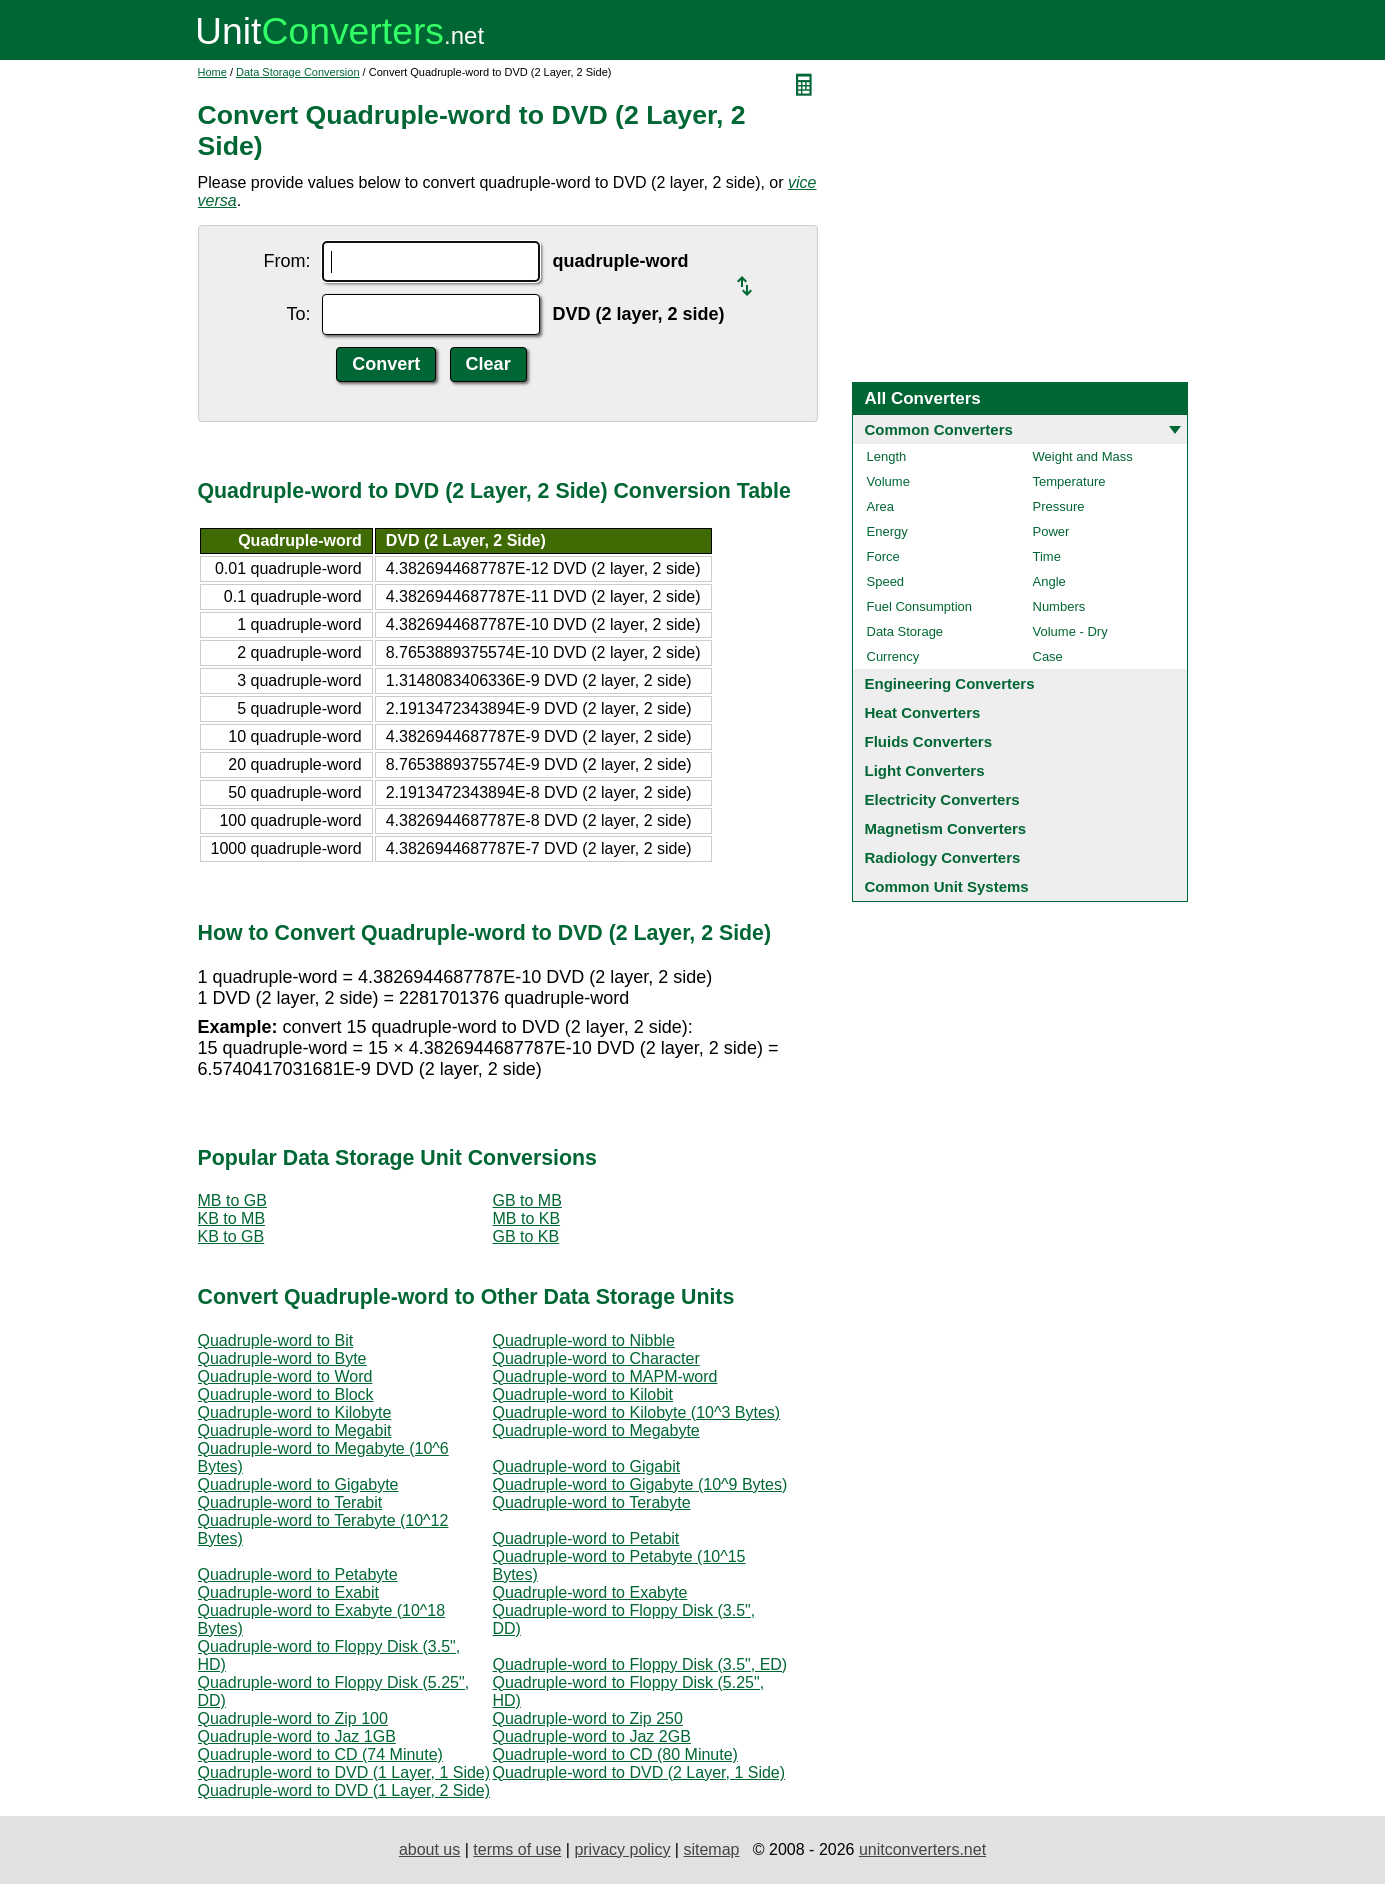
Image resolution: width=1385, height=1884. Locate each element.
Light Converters (925, 770)
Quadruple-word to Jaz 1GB (297, 1736)
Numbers (1059, 606)
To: (298, 314)
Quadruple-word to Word (285, 1376)
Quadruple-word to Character (596, 1358)
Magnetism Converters (946, 828)
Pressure (1059, 506)
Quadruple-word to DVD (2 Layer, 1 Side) (639, 1772)
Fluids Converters (929, 741)
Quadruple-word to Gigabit (587, 1466)
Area (880, 506)
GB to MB (527, 1200)
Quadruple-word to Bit (276, 1340)
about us (429, 1849)
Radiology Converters (943, 857)
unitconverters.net (922, 1849)
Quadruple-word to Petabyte (298, 1574)
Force (883, 556)
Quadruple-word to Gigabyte (298, 1484)
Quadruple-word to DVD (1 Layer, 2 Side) (344, 1790)
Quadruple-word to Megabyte (596, 1430)
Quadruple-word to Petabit (586, 1538)
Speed (886, 581)
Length (887, 456)
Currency (893, 656)
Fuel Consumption (920, 606)
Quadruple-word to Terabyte (592, 1502)
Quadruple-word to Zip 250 (588, 1718)
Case (1048, 656)
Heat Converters (923, 712)
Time (1047, 556)
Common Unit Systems (947, 886)
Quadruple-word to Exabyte (590, 1592)
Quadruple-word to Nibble (584, 1340)
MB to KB (527, 1218)
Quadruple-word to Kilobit (583, 1394)
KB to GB (231, 1236)
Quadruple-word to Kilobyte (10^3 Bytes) (637, 1412)
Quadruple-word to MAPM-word (605, 1376)
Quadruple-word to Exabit (288, 1592)
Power (1051, 531)
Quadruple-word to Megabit (295, 1430)
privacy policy (622, 1849)
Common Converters (939, 429)
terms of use (517, 1849)
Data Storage (905, 631)
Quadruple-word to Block (286, 1394)
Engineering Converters (950, 683)
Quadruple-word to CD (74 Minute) (320, 1754)
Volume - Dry (1070, 631)
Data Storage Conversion (298, 72)
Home (212, 72)
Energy (887, 531)
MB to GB (232, 1200)
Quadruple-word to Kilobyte (295, 1412)
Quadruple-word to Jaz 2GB (592, 1736)
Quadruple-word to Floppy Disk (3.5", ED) (640, 1664)
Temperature (1069, 481)
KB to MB (232, 1218)
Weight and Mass (1083, 456)
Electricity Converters (942, 799)
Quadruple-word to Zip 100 (293, 1718)
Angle (1049, 581)
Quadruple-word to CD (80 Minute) (615, 1754)
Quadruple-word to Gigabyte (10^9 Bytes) (640, 1484)
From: (286, 261)
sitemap (711, 1849)
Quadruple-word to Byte (282, 1358)
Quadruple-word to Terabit (290, 1502)
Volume (888, 481)
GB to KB (526, 1236)
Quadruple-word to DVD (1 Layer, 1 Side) (344, 1772)
